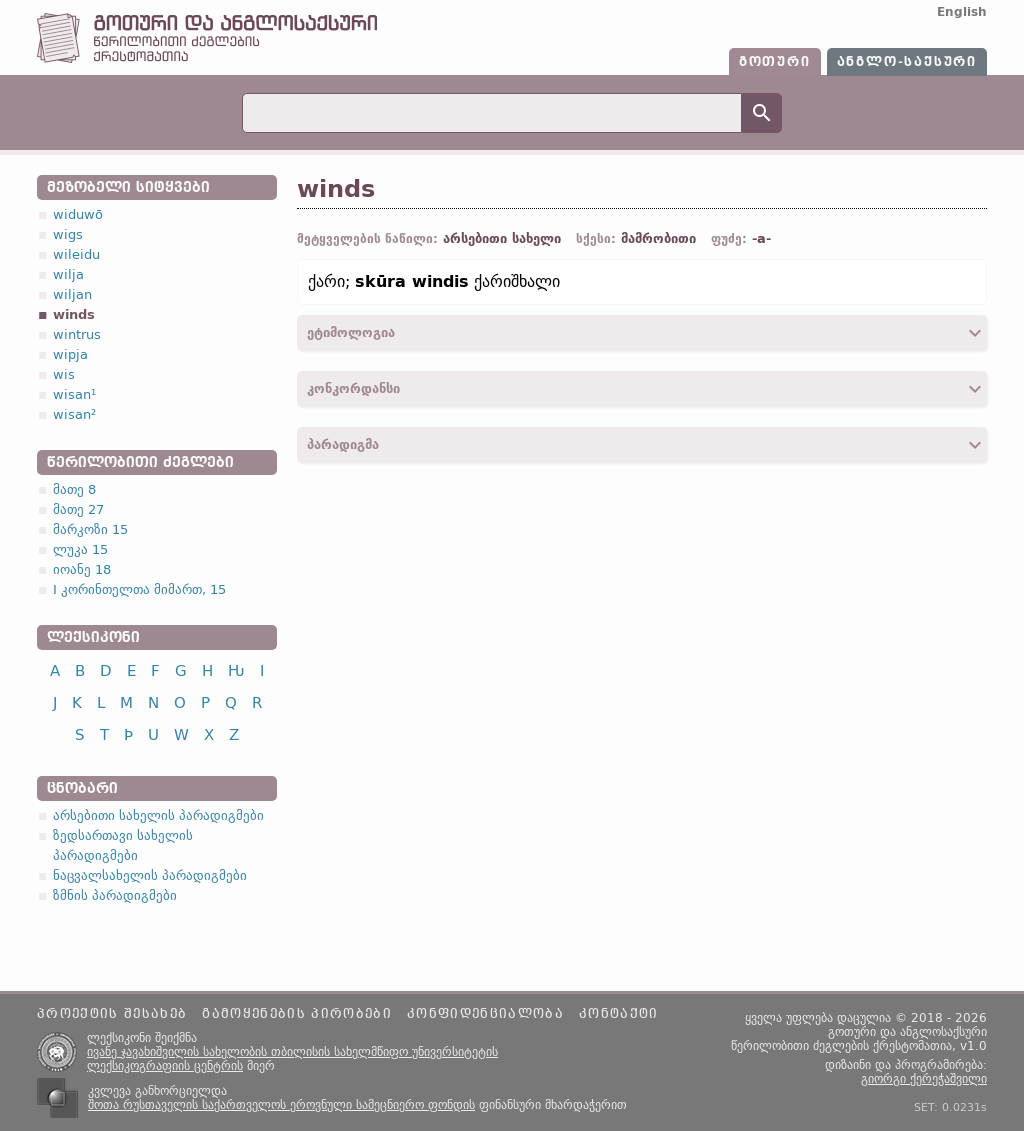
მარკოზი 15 (90, 529)
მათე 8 (74, 489)
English (962, 12)
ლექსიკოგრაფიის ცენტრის (165, 1066)
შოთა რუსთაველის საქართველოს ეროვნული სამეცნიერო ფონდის (281, 1105)
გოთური (775, 62)
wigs (68, 234)
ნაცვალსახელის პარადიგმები (150, 875)
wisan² (74, 414)
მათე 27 (78, 509)
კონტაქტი (619, 1014)
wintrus (77, 334)
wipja (70, 354)
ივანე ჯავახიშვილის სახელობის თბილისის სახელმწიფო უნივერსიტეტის (292, 1052)
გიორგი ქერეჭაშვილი (924, 1079)
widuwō (78, 214)
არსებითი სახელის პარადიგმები (158, 815)
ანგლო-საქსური (907, 62)
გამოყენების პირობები (297, 1014)
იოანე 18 (82, 569)
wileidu (76, 254)
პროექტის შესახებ (112, 1014)
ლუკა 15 (80, 549)
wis (64, 374)
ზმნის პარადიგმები (115, 895)
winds (74, 314)
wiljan (72, 294)
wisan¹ (74, 394)
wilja (68, 274)
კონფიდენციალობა (485, 1014)
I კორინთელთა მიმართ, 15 (139, 589)
